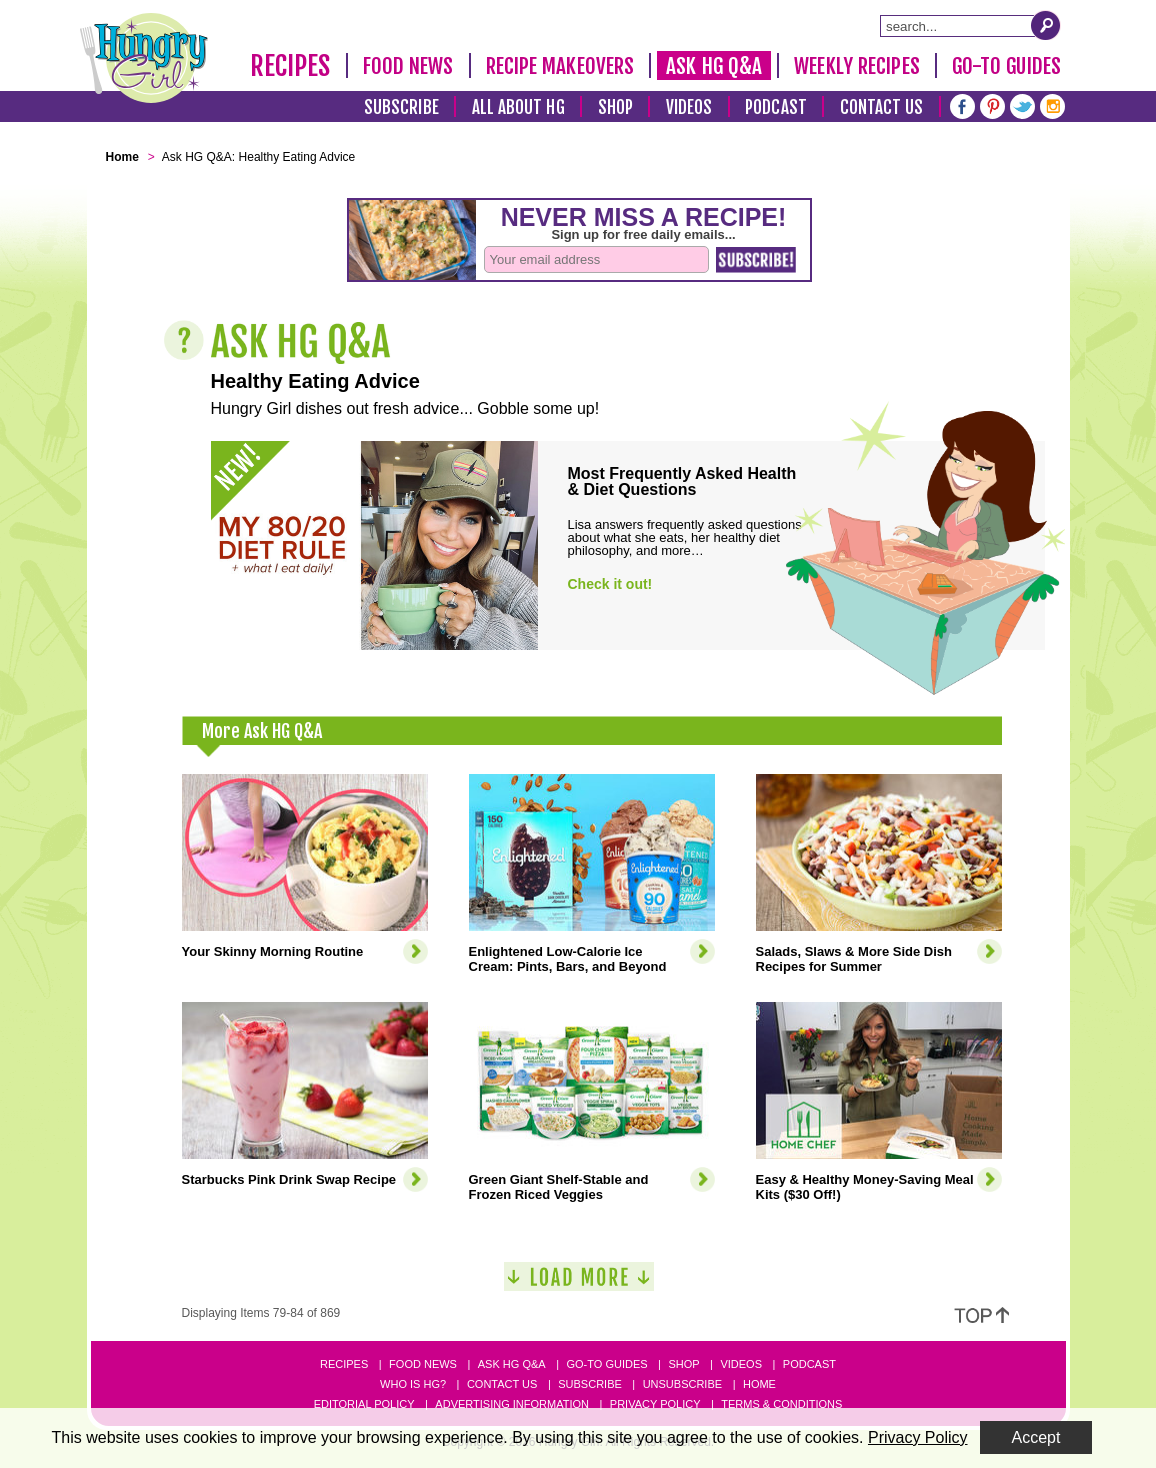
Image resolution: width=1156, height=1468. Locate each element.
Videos (689, 107)
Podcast (776, 107)
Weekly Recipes (856, 66)
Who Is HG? (413, 1384)
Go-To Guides (1006, 66)
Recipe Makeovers (560, 66)
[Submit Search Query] (1046, 25)
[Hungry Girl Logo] (144, 58)
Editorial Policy (364, 1404)
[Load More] (579, 1284)
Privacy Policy (655, 1404)
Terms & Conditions (781, 1404)
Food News (408, 66)
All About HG (518, 107)
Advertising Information (512, 1404)
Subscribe (401, 107)
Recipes (290, 66)
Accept (1036, 1437)
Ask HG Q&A (714, 66)
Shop (615, 107)
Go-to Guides (606, 1364)
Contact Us (882, 107)
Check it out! (610, 584)
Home (759, 1384)
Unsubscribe (682, 1384)
